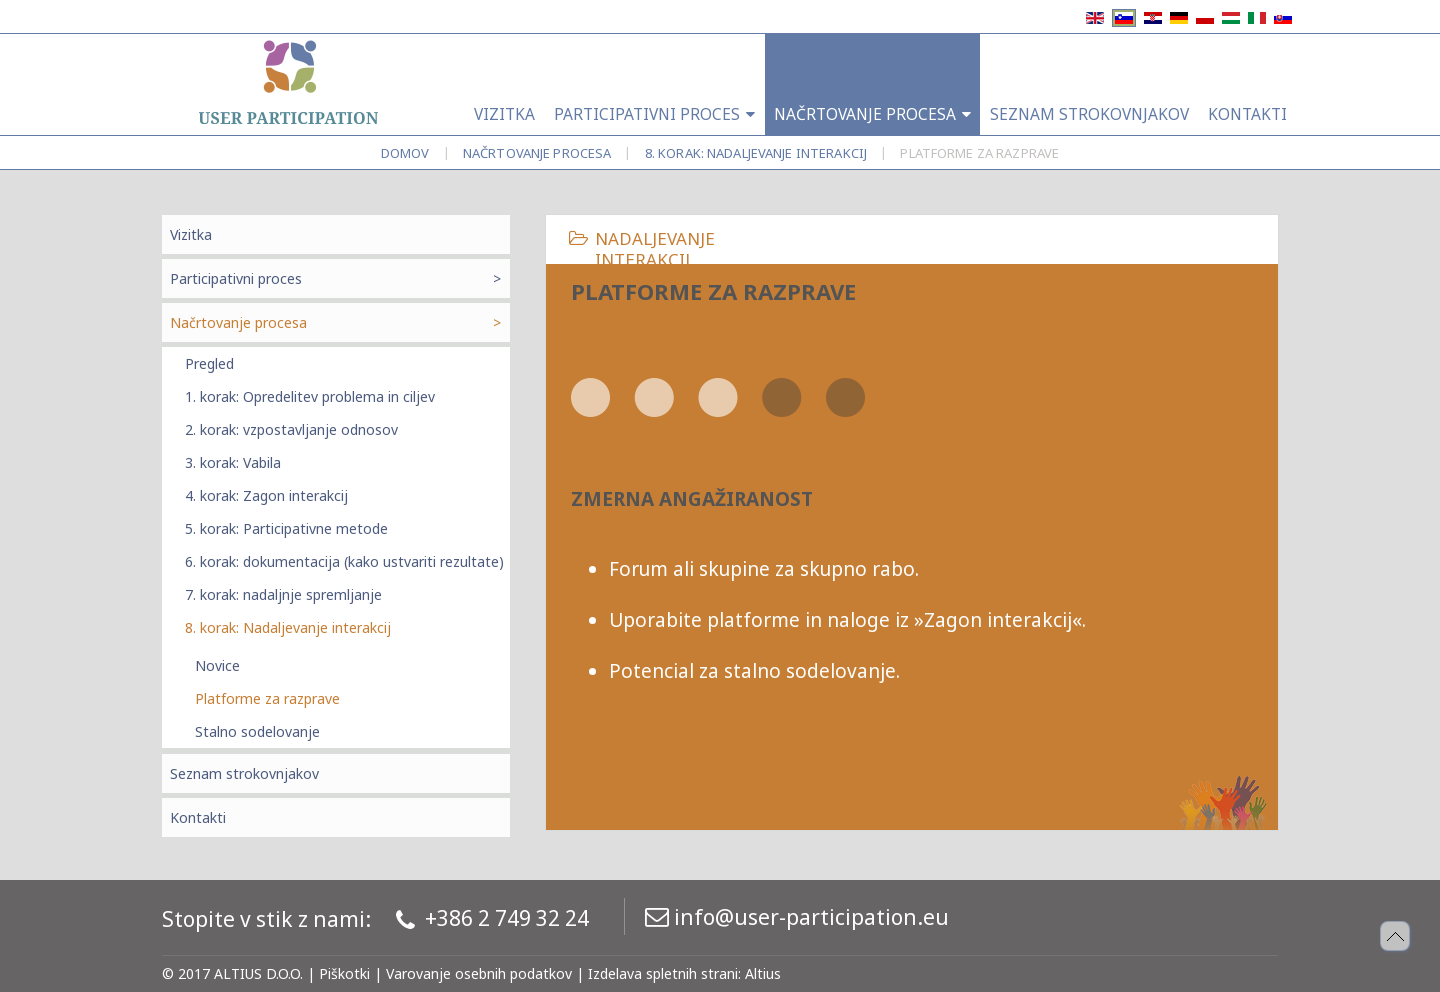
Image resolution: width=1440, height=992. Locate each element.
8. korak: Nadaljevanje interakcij (756, 153)
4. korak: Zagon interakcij (266, 495)
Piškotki (344, 973)
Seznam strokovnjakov (244, 773)
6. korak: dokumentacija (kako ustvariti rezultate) (344, 561)
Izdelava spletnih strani (663, 973)
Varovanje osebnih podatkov (479, 973)
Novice (217, 665)
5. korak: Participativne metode (286, 528)
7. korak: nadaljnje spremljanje (283, 594)
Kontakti (198, 817)
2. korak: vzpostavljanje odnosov (291, 429)
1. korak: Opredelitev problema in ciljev (310, 396)
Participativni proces (236, 278)
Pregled (209, 363)
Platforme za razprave (267, 698)
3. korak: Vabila (233, 462)
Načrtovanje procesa (537, 153)
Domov (405, 153)
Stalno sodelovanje (257, 731)
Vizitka (191, 234)
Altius (763, 973)
